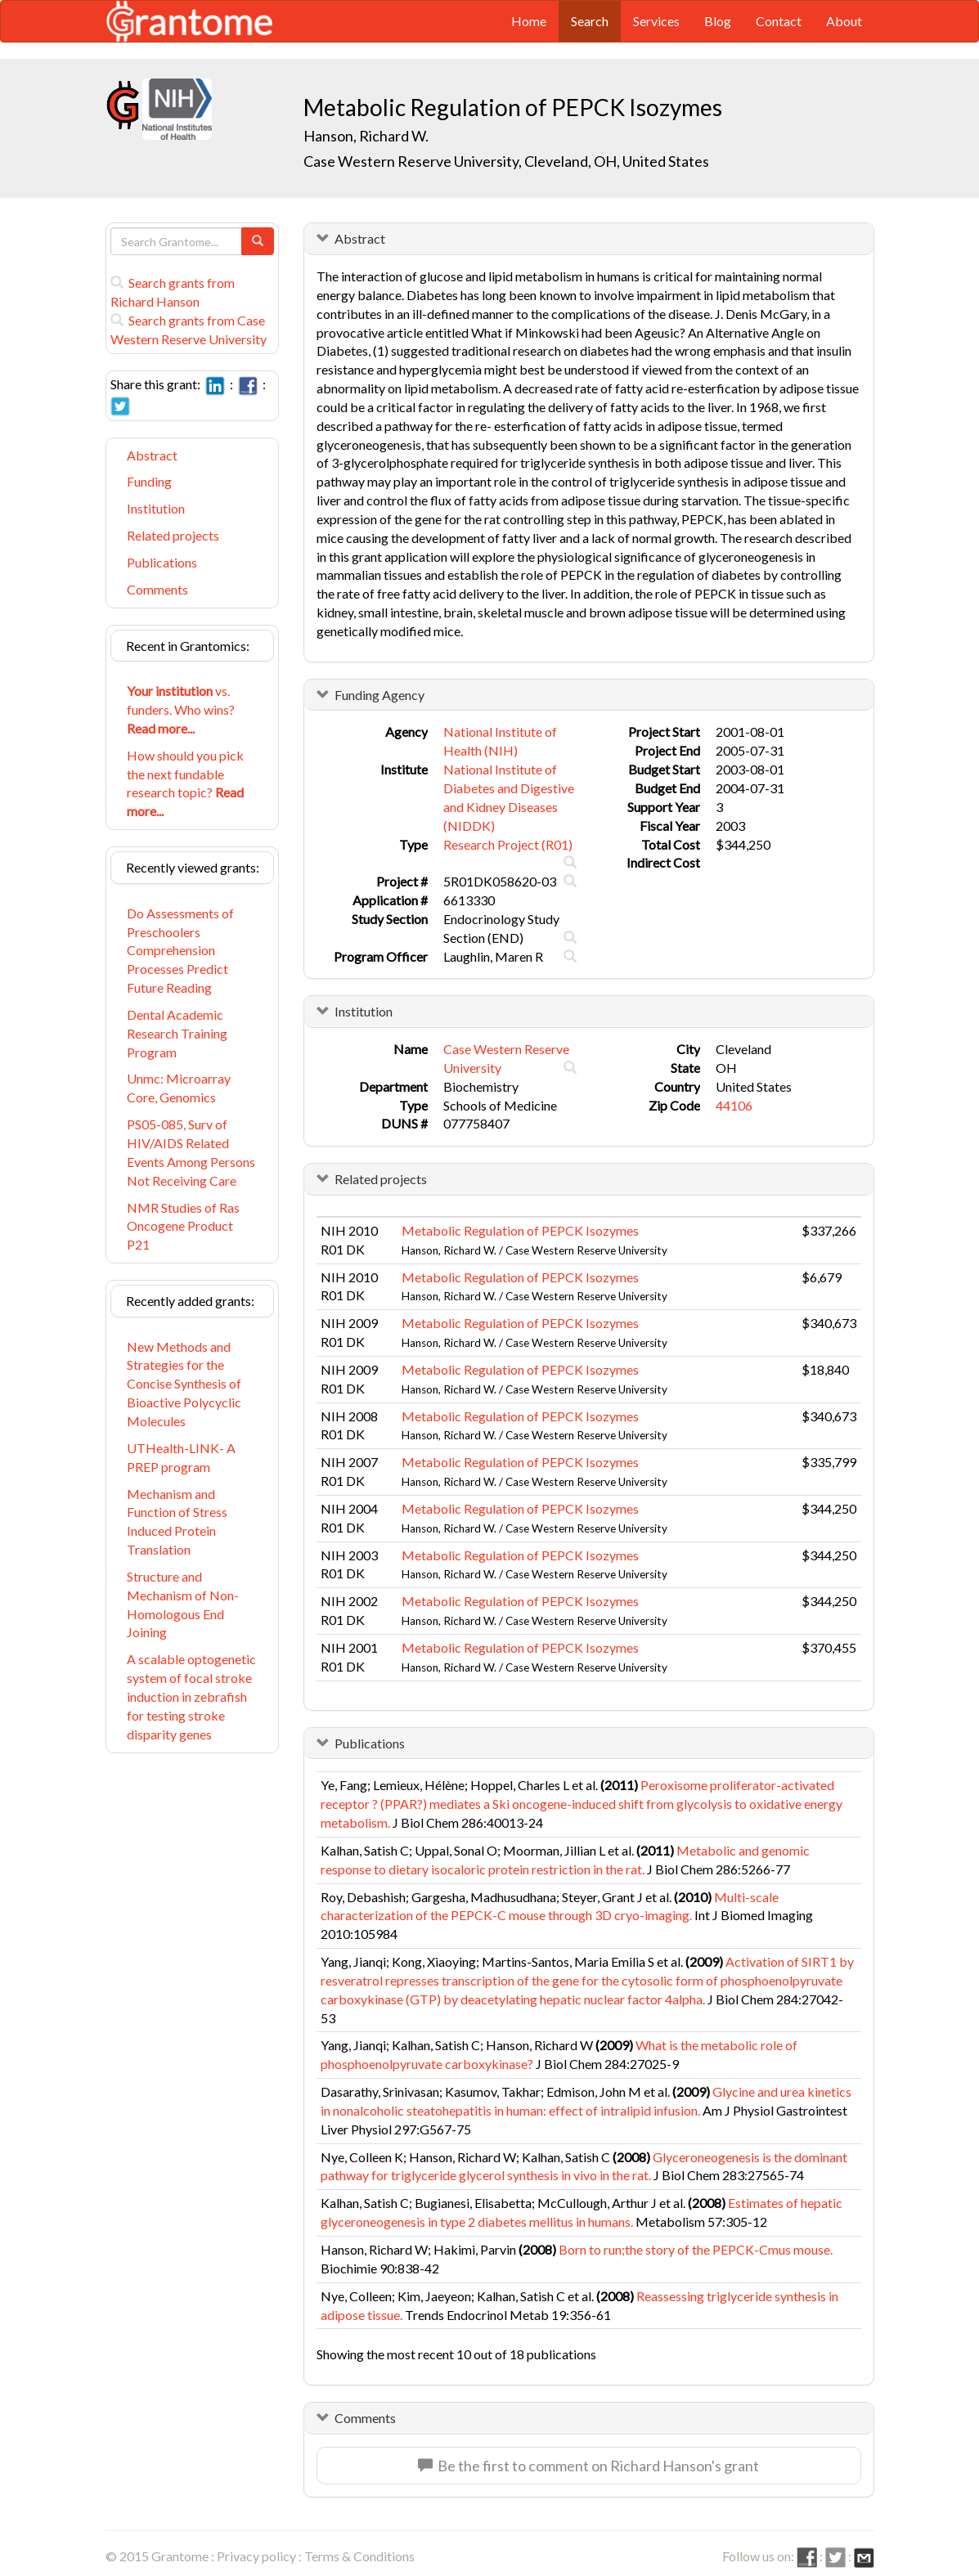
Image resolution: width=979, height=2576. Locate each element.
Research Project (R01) (508, 844)
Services (656, 21)
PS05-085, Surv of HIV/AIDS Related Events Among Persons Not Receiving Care (191, 1152)
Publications (162, 562)
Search (590, 21)
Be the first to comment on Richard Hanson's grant (588, 2466)
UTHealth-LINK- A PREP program (181, 1457)
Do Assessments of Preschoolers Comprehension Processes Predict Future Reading (180, 950)
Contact (779, 21)
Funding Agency (379, 694)
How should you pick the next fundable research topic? (185, 783)
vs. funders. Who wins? (181, 709)
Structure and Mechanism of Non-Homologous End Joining (183, 1604)
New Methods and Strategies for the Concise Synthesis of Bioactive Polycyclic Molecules (184, 1384)
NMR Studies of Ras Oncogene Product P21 (183, 1226)
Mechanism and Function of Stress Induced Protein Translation (177, 1522)
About (844, 21)
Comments (157, 589)
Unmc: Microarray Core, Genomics (179, 1087)
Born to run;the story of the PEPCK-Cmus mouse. (696, 2249)
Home (528, 21)
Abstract (152, 455)
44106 (734, 1105)
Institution (156, 508)
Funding (149, 481)
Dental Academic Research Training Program (177, 1033)
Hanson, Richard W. (366, 136)
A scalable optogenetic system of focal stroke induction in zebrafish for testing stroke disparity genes (191, 1696)
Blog (717, 21)
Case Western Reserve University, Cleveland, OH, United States (506, 161)
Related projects (173, 535)
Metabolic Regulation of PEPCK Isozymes (520, 1230)
